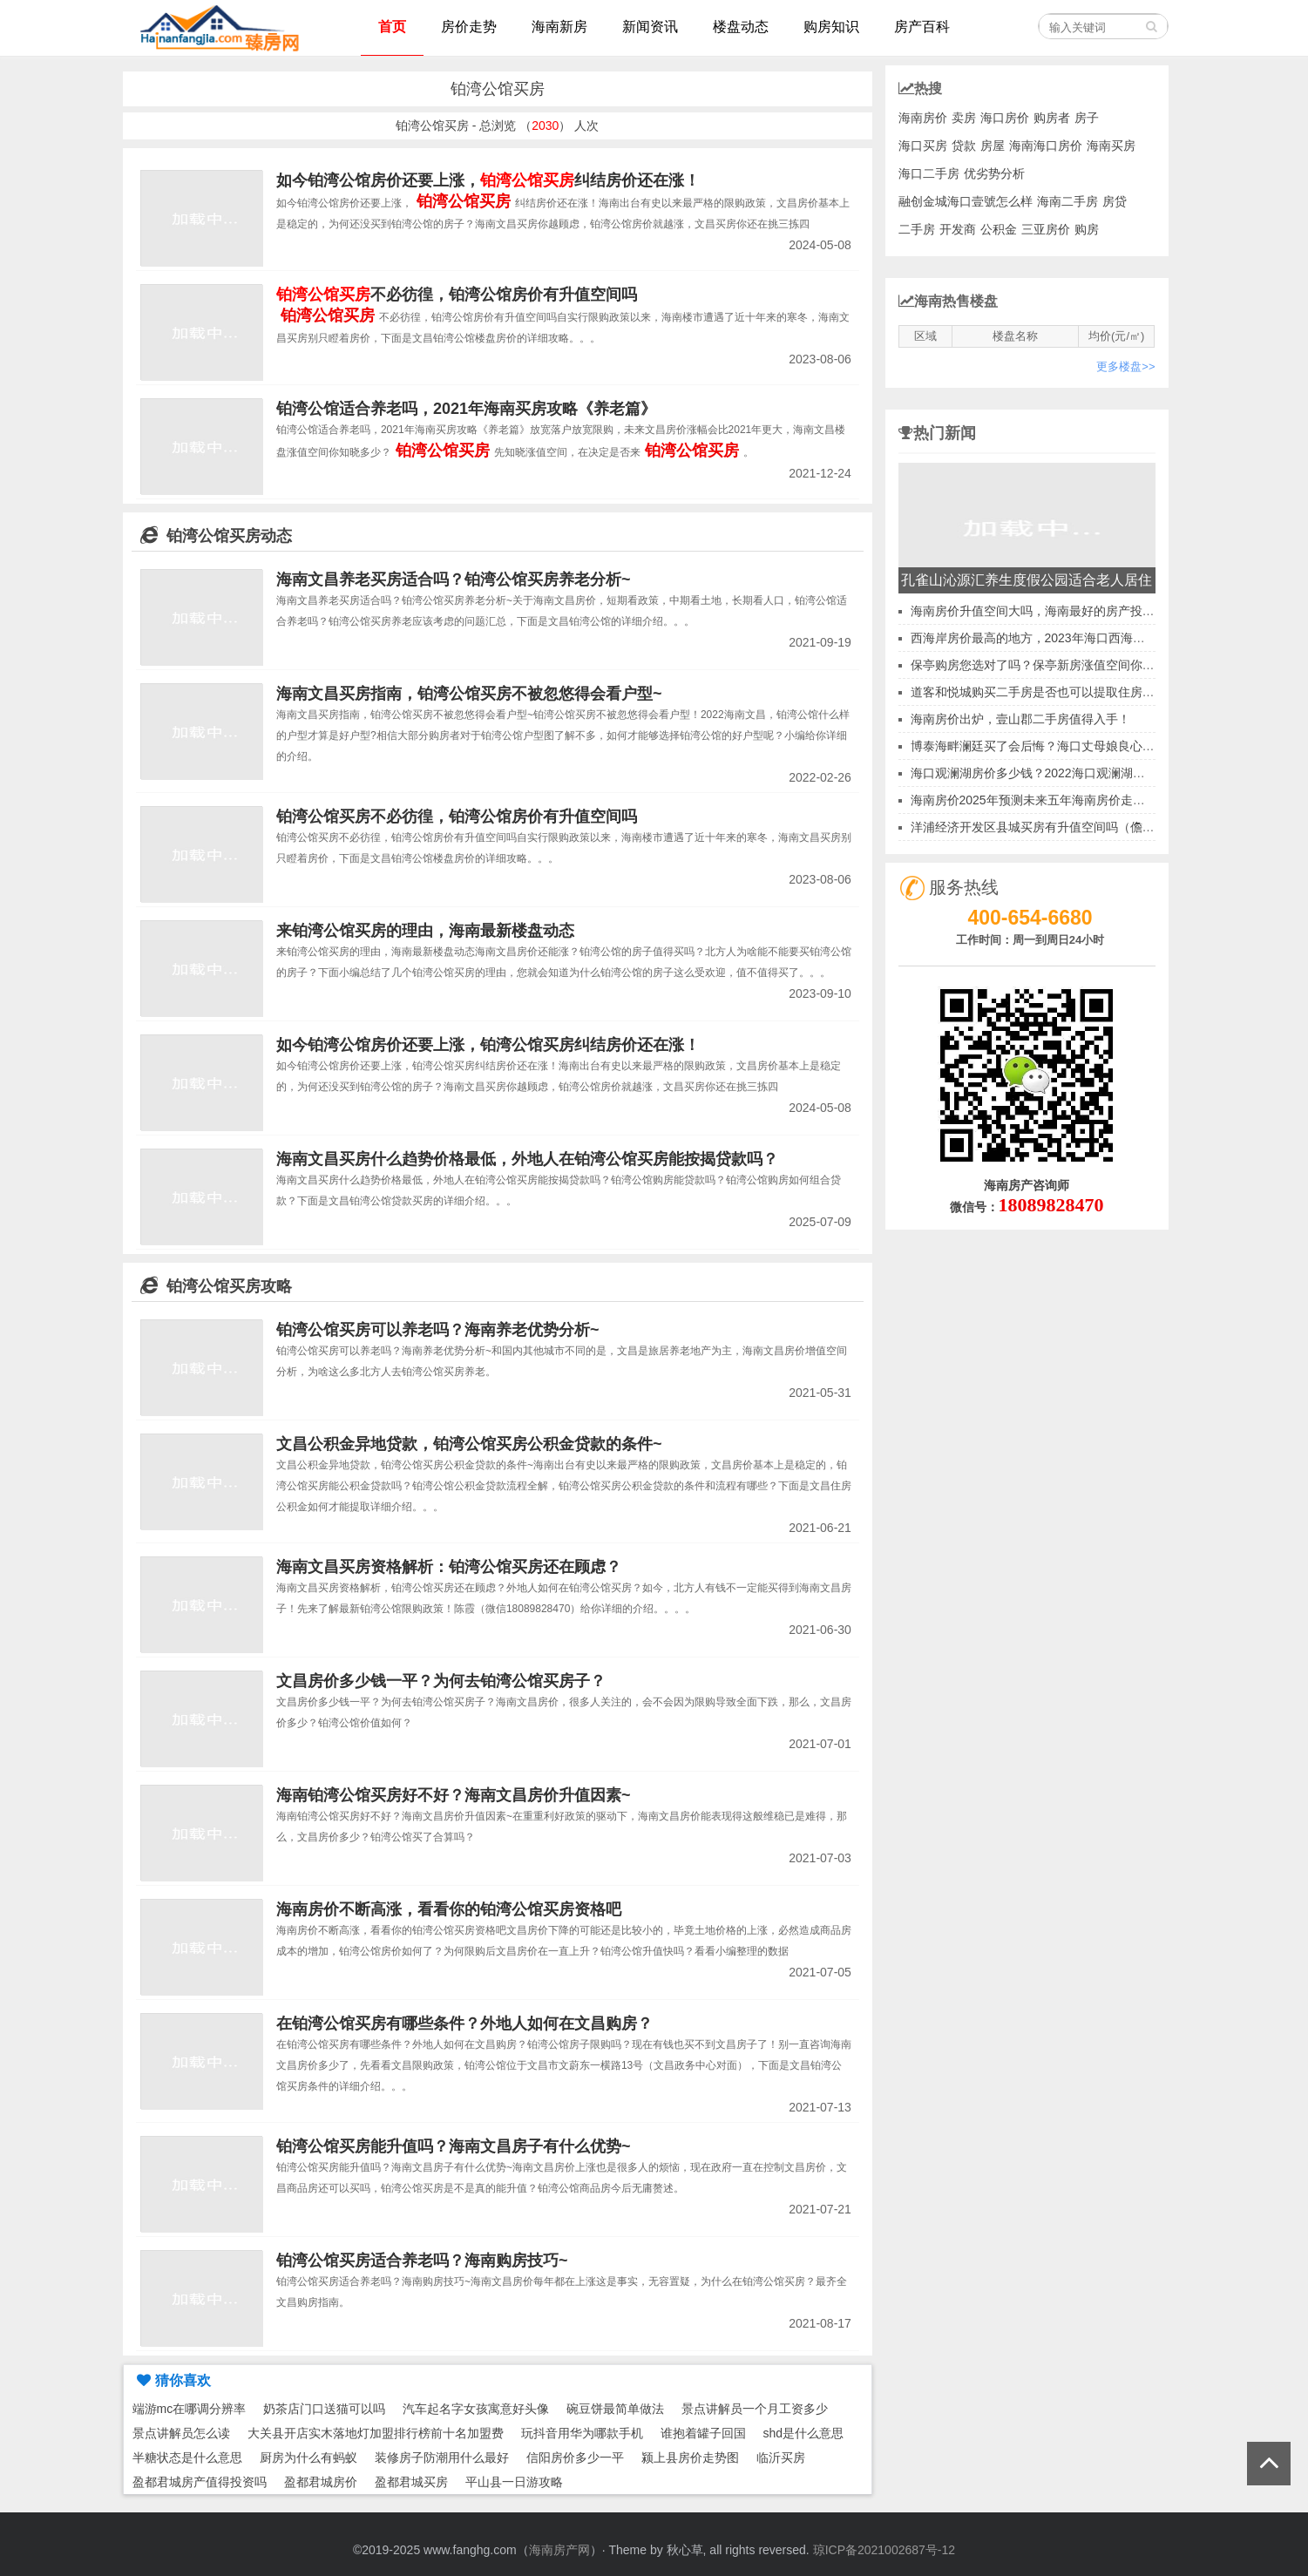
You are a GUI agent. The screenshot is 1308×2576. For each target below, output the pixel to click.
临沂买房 (780, 2457)
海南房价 (922, 118)
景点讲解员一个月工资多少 (754, 2409)
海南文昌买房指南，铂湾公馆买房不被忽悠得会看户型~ (469, 693)
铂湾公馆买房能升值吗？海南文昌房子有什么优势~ (453, 2146)
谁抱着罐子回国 (703, 2433)
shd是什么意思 (803, 2433)
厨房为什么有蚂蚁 (308, 2457)
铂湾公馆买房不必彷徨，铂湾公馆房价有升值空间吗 (456, 816)
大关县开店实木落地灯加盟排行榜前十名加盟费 (375, 2433)
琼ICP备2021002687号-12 (884, 2550)
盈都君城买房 (411, 2482)
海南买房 (1111, 146)
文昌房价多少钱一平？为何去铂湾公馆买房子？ (441, 1681)
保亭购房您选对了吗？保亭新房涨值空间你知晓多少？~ (1060, 665)
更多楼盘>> (1125, 366)
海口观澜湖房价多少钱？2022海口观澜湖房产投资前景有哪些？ (1083, 773)
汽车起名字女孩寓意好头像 (476, 2409)
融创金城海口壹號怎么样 (965, 201)
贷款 (964, 146)
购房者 (1052, 118)
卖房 (964, 118)
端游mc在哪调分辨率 (189, 2409)
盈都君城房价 (320, 2482)
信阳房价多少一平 (575, 2457)
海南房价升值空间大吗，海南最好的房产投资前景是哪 (1057, 611)
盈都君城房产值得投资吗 (199, 2482)
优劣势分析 (994, 173)
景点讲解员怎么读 (181, 2433)
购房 (1086, 229)
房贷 (1114, 201)
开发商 (957, 229)
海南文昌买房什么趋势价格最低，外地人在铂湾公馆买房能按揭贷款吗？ (527, 1159)
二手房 (916, 229)
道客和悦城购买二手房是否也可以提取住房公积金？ (1051, 692)
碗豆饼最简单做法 (615, 2409)
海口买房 (922, 146)
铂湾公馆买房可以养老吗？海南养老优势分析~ (438, 1330)
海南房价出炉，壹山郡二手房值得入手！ (1020, 719)
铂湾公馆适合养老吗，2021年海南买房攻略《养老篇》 (466, 408)
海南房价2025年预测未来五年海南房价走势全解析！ (1052, 800)
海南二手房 (1067, 201)
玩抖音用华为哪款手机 (582, 2433)
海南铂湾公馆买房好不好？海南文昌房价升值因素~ (453, 1795)
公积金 (998, 229)
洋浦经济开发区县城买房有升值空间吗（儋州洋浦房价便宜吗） (1081, 827)
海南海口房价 (1045, 146)
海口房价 (1004, 118)
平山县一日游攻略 (514, 2482)
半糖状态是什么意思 (187, 2457)
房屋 (992, 146)
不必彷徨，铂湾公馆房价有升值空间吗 (456, 294)
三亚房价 (1045, 229)
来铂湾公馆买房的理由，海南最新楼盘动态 (425, 930)
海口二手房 (928, 173)
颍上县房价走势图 (690, 2457)
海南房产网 (559, 2550)
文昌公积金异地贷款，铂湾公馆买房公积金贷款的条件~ (469, 1444)
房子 (1086, 118)
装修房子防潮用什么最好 (442, 2457)
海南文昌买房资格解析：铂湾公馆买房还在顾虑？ (448, 1567)
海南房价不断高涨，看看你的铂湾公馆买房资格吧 (448, 1909)
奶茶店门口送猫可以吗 (324, 2409)
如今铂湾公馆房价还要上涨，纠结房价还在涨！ (488, 180)
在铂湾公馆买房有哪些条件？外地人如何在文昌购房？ (464, 2023)
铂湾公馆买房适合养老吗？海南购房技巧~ (422, 2260)
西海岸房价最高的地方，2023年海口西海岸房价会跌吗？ (1064, 638)
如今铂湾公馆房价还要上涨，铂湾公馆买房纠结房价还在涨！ (488, 1045)
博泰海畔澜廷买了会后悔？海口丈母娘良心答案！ (1045, 746)
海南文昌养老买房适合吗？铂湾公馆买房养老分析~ (453, 579)
